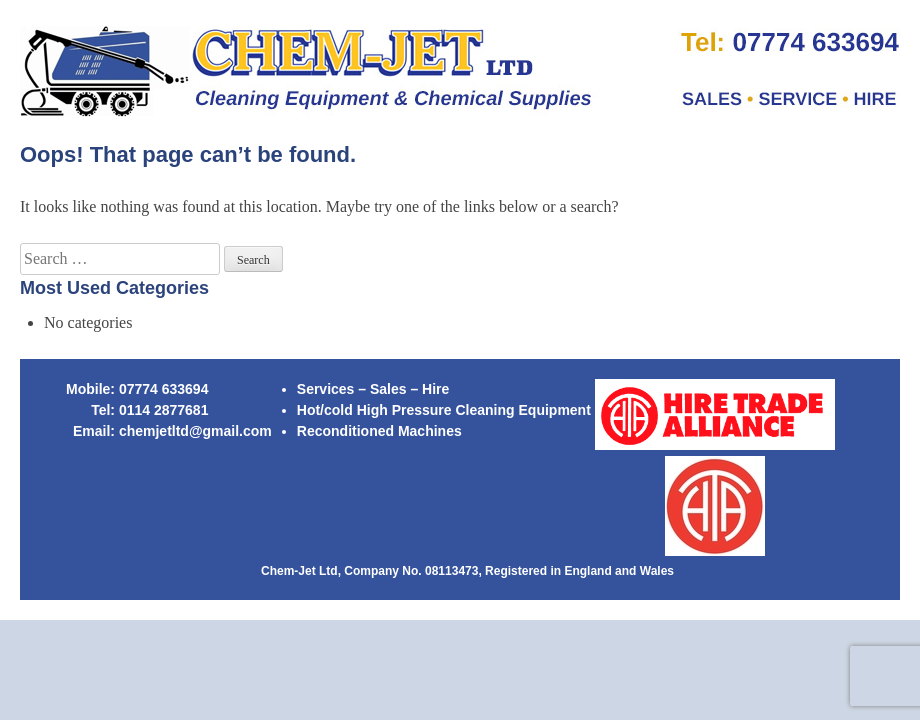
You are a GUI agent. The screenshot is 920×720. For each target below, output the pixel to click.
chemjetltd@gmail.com (195, 431)
